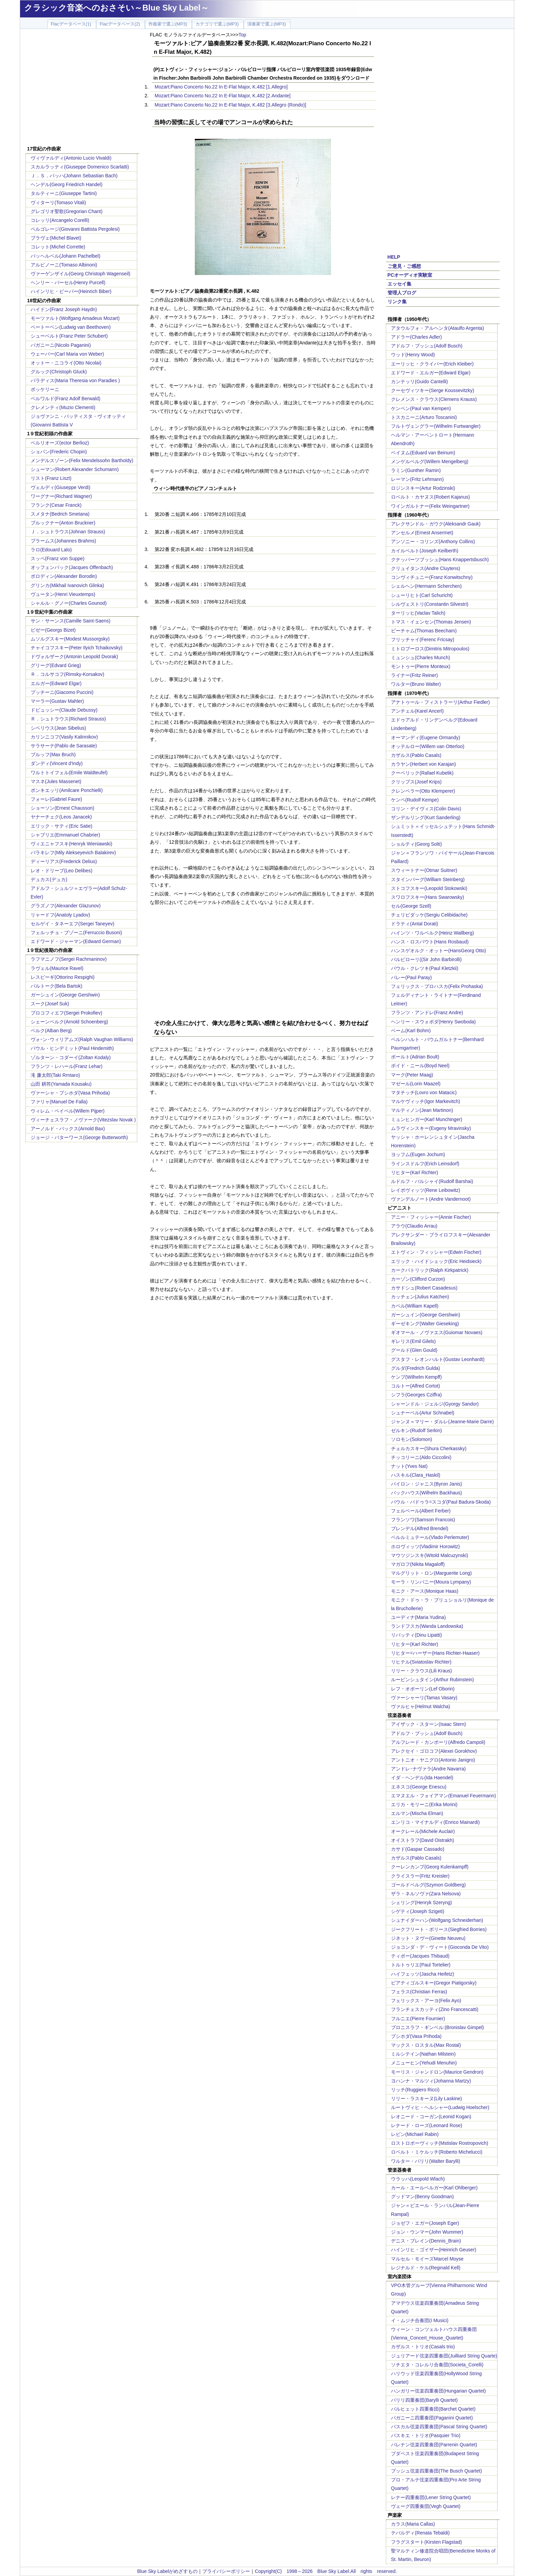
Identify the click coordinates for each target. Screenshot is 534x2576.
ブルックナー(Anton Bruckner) (63, 522)
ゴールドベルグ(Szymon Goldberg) (428, 1885)
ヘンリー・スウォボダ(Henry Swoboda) (433, 1021)
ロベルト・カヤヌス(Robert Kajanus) (430, 497)
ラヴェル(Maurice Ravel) (57, 968)
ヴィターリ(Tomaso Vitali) (58, 202)
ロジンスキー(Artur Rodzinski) (423, 488)
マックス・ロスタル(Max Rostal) (426, 2045)
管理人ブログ (402, 292)
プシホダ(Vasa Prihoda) (416, 2036)
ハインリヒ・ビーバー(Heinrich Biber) (71, 291)
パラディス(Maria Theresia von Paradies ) (75, 380)
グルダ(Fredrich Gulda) (415, 1368)
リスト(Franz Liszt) (51, 478)
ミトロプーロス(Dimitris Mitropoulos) (430, 648)
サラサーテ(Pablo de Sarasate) (64, 745)
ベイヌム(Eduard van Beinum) (423, 452)
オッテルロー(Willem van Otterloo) (427, 746)
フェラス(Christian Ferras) (419, 1991)
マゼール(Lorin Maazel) (415, 1083)
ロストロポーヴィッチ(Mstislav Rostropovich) (439, 2143)
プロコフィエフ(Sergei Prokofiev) (66, 1013)
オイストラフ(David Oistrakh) (422, 1840)
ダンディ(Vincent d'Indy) (57, 763)
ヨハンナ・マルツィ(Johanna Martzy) (431, 2081)
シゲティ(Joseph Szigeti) (417, 1911)
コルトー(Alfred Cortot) (415, 1386)
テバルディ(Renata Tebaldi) (420, 2533)
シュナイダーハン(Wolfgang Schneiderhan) (437, 1920)
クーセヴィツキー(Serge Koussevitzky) (432, 390)
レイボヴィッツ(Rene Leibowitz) (425, 1190)
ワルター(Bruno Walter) (416, 684)
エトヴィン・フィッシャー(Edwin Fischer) (436, 1252)
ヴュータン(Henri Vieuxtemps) (63, 594)
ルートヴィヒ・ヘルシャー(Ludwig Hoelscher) (440, 2107)
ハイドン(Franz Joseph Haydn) (64, 309)
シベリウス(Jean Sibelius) (58, 728)
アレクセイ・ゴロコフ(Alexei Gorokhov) (434, 1751)
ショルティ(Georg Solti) (416, 844)
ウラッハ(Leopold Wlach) (418, 2179)
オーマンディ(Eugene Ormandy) (425, 737)
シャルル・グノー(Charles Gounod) (69, 603)
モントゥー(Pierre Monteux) (420, 666)
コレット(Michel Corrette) (58, 246)
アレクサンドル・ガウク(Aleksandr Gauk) (436, 523)
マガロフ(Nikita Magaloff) (418, 1564)
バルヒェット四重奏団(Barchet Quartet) (433, 2409)
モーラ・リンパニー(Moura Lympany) (431, 1582)
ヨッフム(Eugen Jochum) (418, 1154)
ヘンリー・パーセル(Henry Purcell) (68, 282)
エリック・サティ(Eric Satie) (61, 826)
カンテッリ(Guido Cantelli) (419, 381)
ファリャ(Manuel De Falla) (59, 1101)
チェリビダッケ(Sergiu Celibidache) (429, 915)
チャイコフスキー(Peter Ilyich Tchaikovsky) (77, 647)
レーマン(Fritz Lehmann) (417, 479)
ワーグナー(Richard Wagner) (61, 496)
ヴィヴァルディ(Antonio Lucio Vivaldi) (71, 158)
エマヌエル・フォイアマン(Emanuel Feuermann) (443, 1795)
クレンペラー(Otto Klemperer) (423, 791)
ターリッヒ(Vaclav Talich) (418, 613)
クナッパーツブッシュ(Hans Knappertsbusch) (440, 559)
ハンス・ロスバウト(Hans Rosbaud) (430, 941)
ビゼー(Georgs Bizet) (53, 630)
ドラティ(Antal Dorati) (414, 923)
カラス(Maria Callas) (413, 2524)
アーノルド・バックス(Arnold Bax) (68, 1128)
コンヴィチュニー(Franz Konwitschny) (432, 577)
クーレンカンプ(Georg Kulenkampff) (430, 1866)
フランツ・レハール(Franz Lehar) (67, 1066)
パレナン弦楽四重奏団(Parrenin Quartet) (434, 2444)
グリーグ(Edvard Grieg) (56, 665)
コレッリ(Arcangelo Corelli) (60, 220)
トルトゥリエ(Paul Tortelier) (421, 1964)
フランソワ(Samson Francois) (423, 1519)
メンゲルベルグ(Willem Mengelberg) (429, 461)
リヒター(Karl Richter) (414, 1172)
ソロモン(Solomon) (411, 1439)
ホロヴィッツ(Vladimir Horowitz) (425, 1546)
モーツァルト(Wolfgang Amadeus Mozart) (75, 318)
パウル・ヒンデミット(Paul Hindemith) (72, 1048)
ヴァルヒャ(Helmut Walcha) (420, 1706)
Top (242, 34)
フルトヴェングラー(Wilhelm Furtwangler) (436, 426)
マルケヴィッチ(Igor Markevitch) (425, 1101)
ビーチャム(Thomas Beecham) (424, 630)
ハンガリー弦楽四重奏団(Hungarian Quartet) (438, 2391)
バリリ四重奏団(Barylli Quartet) (424, 2400)
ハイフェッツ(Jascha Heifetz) (422, 1974)
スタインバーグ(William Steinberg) (428, 879)
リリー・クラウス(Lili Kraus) (421, 1670)
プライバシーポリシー (226, 2571)
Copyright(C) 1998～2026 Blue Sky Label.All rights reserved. (326, 2571)
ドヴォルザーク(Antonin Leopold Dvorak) (74, 656)
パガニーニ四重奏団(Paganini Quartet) (432, 2417)
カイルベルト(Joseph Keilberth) (424, 550)
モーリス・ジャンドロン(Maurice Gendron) (437, 2072)
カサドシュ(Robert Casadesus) (424, 1288)
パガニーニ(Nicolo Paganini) (61, 345)
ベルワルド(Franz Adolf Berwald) (65, 398)
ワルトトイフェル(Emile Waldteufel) (69, 772)
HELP (394, 257)
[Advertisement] (82, 88)
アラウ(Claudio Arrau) (414, 1226)
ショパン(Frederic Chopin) (59, 451)
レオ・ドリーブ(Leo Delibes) (61, 870)
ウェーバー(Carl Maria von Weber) (67, 354)
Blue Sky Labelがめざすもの (167, 2571)
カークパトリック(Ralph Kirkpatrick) (429, 1270)
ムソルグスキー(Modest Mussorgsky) (70, 639)
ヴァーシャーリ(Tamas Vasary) (424, 1697)
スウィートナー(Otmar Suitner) (424, 870)
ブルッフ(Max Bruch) (53, 754)
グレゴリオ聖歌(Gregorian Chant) (67, 211)
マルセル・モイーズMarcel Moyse (427, 2259)
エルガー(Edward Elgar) (56, 683)
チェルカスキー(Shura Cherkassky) (429, 1448)
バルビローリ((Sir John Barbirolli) (426, 959)
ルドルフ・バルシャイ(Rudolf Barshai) (432, 1181)
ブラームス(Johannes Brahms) (63, 541)
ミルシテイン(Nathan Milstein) (423, 2054)
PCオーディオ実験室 (410, 275)
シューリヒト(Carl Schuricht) (422, 595)
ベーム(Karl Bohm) (411, 1030)
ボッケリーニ (45, 389)
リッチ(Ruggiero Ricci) (415, 2089)
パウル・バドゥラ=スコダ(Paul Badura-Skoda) (441, 1502)
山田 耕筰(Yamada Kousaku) (61, 1084)
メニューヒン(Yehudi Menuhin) (424, 2062)
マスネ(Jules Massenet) (56, 781)
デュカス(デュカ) (49, 879)
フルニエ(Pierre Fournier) (418, 2018)
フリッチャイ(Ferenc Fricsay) (422, 639)
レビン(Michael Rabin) (415, 2134)
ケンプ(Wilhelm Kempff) (416, 1377)
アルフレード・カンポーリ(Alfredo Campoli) (438, 1742)
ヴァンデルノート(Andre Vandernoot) (431, 1199)
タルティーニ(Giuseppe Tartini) (64, 193)
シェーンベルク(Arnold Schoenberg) (69, 1021)
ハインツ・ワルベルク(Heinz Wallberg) (432, 933)
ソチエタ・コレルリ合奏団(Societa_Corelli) (437, 2364)
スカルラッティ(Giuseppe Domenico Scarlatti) (80, 166)
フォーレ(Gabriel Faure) (56, 799)
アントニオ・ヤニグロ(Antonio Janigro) (433, 1760)
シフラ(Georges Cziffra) (416, 1394)
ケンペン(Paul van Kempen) (421, 408)
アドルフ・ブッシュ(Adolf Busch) (426, 346)
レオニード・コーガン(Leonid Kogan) (431, 2116)
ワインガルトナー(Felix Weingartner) (430, 506)
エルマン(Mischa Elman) (417, 1813)
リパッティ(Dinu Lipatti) (416, 1635)
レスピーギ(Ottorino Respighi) (63, 977)
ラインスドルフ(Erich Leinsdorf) (425, 1163)
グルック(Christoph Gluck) (59, 371)
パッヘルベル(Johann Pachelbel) (65, 256)
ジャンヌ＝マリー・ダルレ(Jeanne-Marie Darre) (442, 1421)
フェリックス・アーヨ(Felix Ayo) (426, 2000)
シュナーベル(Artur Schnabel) (422, 1412)
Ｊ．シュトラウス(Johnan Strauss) (68, 531)
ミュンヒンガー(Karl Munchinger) (426, 1119)
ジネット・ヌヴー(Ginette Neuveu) (428, 1938)
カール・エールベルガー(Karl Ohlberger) (434, 2187)
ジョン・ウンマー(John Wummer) (427, 2232)
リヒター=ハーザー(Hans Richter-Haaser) (435, 1653)
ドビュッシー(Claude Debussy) (64, 710)
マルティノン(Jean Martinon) (422, 1110)
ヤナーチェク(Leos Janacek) (61, 817)
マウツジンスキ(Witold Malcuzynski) (429, 1555)
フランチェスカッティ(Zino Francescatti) (434, 2009)
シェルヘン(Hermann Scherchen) (426, 586)
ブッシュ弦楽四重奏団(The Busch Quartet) (436, 2471)
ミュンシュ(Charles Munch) (420, 657)
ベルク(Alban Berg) (51, 1030)
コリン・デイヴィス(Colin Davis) (426, 808)
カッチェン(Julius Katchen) (420, 1296)
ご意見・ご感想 (404, 266)
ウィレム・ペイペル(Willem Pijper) (68, 1111)
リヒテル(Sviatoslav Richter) (421, 1662)
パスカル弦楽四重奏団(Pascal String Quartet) (439, 2426)
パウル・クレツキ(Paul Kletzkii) (424, 968)
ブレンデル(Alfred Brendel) (419, 1528)
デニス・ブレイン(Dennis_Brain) (426, 2240)
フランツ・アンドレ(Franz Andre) (427, 1012)
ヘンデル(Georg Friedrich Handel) (67, 184)
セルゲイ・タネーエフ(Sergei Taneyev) (72, 923)
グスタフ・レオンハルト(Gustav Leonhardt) (438, 1359)
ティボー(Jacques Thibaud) (420, 1956)
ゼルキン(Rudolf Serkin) (416, 1430)
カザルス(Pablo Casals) (416, 755)
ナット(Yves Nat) (409, 1466)
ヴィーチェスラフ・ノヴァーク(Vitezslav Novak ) (83, 1119)
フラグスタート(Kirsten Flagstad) (426, 2542)
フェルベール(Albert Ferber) (421, 1510)
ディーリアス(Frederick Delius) (64, 861)
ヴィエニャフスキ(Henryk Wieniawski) (71, 843)
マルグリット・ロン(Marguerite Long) (431, 1573)
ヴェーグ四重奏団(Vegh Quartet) (425, 2506)
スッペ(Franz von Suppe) (57, 558)
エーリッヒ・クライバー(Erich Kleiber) (432, 364)
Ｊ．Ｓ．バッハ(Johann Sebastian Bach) (74, 175)
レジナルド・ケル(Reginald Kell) (425, 2267)
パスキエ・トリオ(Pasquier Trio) (425, 2435)
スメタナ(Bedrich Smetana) (60, 514)
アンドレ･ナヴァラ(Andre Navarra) (428, 1768)
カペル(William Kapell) (414, 1306)
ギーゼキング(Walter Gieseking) (425, 1323)
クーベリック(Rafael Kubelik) (422, 773)
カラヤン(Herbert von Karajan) (423, 764)
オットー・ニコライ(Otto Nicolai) (66, 363)
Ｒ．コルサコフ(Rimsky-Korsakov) (67, 674)
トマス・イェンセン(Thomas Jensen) (431, 622)
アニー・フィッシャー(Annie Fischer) (431, 1217)
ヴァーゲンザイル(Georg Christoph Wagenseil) (80, 273)
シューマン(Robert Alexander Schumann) (75, 469)
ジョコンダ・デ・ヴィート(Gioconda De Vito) (440, 1947)
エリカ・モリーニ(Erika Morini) (424, 1804)
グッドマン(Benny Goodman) (422, 2196)
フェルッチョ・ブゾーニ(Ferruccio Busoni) (76, 932)
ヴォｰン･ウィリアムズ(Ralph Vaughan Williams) (82, 1039)
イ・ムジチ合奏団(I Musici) (420, 2320)
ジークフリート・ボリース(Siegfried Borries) (439, 1929)
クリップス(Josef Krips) (416, 781)
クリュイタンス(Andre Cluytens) (425, 568)
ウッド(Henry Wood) (413, 354)
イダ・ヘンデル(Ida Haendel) (422, 1777)
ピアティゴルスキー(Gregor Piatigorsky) (433, 1983)
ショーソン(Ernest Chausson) (62, 808)
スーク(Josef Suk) (50, 1003)
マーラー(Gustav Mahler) (57, 701)
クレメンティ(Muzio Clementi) (63, 407)
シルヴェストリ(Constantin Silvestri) (429, 604)
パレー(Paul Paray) (411, 977)
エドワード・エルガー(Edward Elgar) (430, 372)
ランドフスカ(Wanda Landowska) (427, 1626)
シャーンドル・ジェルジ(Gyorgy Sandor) (434, 1404)
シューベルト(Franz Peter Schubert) (69, 336)
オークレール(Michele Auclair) (423, 1831)
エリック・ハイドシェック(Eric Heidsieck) (436, 1261)
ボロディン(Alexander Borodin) (64, 576)
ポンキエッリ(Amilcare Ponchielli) (67, 790)
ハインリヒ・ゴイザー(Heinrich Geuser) (433, 2249)
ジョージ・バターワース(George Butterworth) (79, 1137)
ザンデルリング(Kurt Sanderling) (425, 817)
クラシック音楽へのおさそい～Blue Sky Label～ (116, 7)
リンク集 (397, 301)
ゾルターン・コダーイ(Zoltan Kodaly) (71, 1057)
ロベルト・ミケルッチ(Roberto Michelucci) (436, 2152)
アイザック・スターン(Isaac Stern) (428, 1724)
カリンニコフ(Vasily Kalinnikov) (64, 737)
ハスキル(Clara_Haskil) (415, 1475)
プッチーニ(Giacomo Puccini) (62, 692)
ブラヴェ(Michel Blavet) (56, 238)
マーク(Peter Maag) (412, 1075)
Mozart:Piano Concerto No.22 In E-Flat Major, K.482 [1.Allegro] (221, 87)
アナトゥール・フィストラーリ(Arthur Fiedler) (440, 702)
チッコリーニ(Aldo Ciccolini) (421, 1457)
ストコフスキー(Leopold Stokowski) (429, 888)
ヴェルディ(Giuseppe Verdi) (60, 487)
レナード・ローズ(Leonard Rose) (426, 2125)
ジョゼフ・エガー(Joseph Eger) (425, 2223)
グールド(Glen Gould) (414, 1350)
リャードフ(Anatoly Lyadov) (60, 915)
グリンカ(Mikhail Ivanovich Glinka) (67, 585)
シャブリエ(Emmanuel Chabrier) (65, 835)
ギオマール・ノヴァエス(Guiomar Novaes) (436, 1332)
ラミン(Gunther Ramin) (416, 470)
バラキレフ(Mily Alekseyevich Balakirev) (73, 852)
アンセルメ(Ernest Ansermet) (422, 532)
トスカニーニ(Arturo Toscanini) (424, 417)
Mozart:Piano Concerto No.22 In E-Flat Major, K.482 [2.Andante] (222, 95)
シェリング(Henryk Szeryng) (421, 1902)
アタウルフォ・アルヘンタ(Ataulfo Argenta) (437, 328)
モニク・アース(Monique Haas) (424, 1591)
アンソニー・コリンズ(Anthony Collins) (433, 541)
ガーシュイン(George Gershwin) (65, 995)
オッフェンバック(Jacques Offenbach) (72, 567)
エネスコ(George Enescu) (418, 1786)
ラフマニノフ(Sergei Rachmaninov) (69, 959)
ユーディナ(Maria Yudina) (418, 1617)
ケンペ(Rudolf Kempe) (415, 800)
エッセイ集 (399, 284)
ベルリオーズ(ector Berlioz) (60, 442)
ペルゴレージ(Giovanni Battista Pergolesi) (75, 229)
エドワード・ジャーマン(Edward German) (76, 941)
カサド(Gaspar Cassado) (417, 1849)
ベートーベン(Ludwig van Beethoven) (71, 327)
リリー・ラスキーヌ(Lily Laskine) (426, 2098)
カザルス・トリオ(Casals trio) (423, 2346)
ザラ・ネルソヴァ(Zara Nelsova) (426, 1893)
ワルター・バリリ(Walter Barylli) (425, 2161)
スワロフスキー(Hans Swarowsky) (427, 897)
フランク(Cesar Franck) (56, 505)
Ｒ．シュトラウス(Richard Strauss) (68, 719)
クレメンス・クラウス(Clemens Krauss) (434, 399)
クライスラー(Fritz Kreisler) (420, 1876)
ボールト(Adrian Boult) (415, 1056)
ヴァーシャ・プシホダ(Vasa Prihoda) (70, 1093)
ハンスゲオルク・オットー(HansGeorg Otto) (438, 950)
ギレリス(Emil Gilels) (413, 1341)
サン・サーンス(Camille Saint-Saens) (70, 620)
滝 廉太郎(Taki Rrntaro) (55, 1075)
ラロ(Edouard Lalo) (51, 549)
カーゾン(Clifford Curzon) (418, 1279)
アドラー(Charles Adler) (416, 337)
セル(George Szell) (411, 906)
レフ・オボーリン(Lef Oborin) (423, 1688)
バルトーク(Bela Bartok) (56, 986)
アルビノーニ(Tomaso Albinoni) (64, 265)
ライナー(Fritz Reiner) (414, 675)
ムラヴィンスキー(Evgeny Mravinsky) (431, 1128)
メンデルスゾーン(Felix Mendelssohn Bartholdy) (82, 460)
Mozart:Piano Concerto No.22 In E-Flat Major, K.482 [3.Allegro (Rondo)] (230, 105)
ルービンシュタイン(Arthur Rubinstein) (432, 1679)
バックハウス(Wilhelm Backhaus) (426, 1492)
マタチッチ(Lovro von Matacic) (424, 1092)
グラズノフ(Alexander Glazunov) (65, 905)
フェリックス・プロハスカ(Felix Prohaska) (437, 986)
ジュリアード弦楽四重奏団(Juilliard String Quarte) (444, 2356)
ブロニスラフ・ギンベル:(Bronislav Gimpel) (437, 2027)
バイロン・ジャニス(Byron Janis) (426, 1484)
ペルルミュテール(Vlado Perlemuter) (430, 1537)
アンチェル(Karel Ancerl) (417, 711)
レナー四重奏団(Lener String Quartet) (431, 2497)
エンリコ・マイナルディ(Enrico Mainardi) (435, 1822)
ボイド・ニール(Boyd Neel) (420, 1065)
